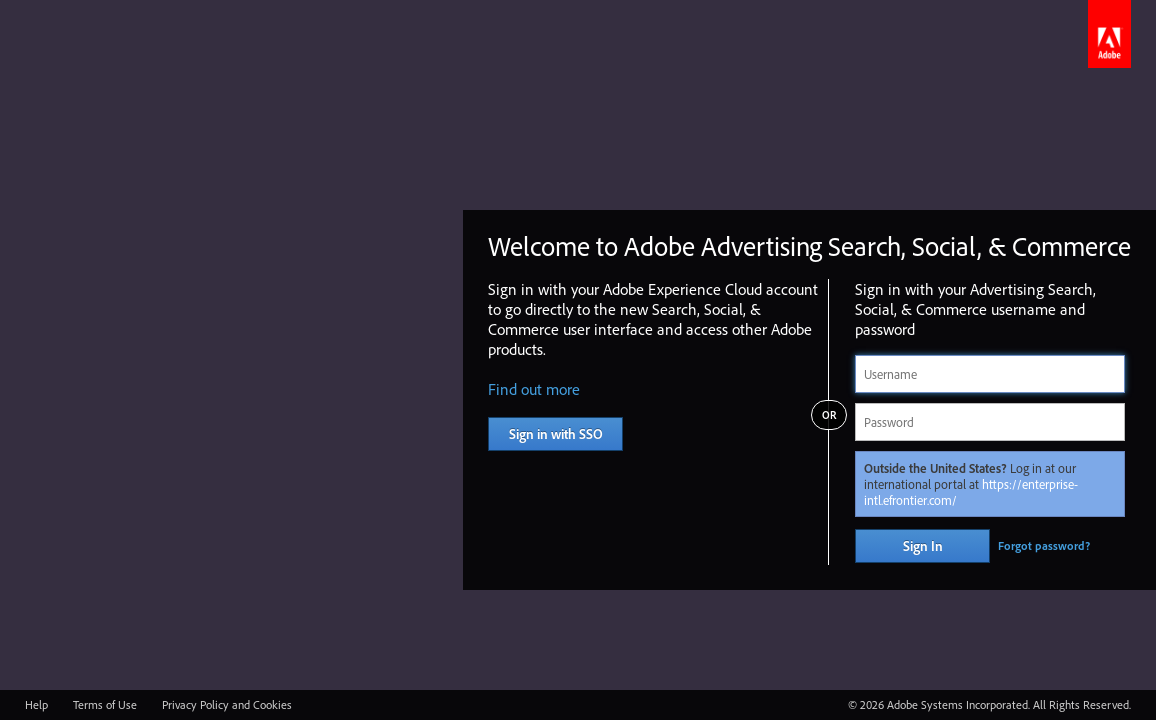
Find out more (534, 389)
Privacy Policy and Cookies (227, 704)
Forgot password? (1044, 545)
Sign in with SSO (556, 434)
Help (36, 704)
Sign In (923, 546)
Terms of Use (105, 704)
